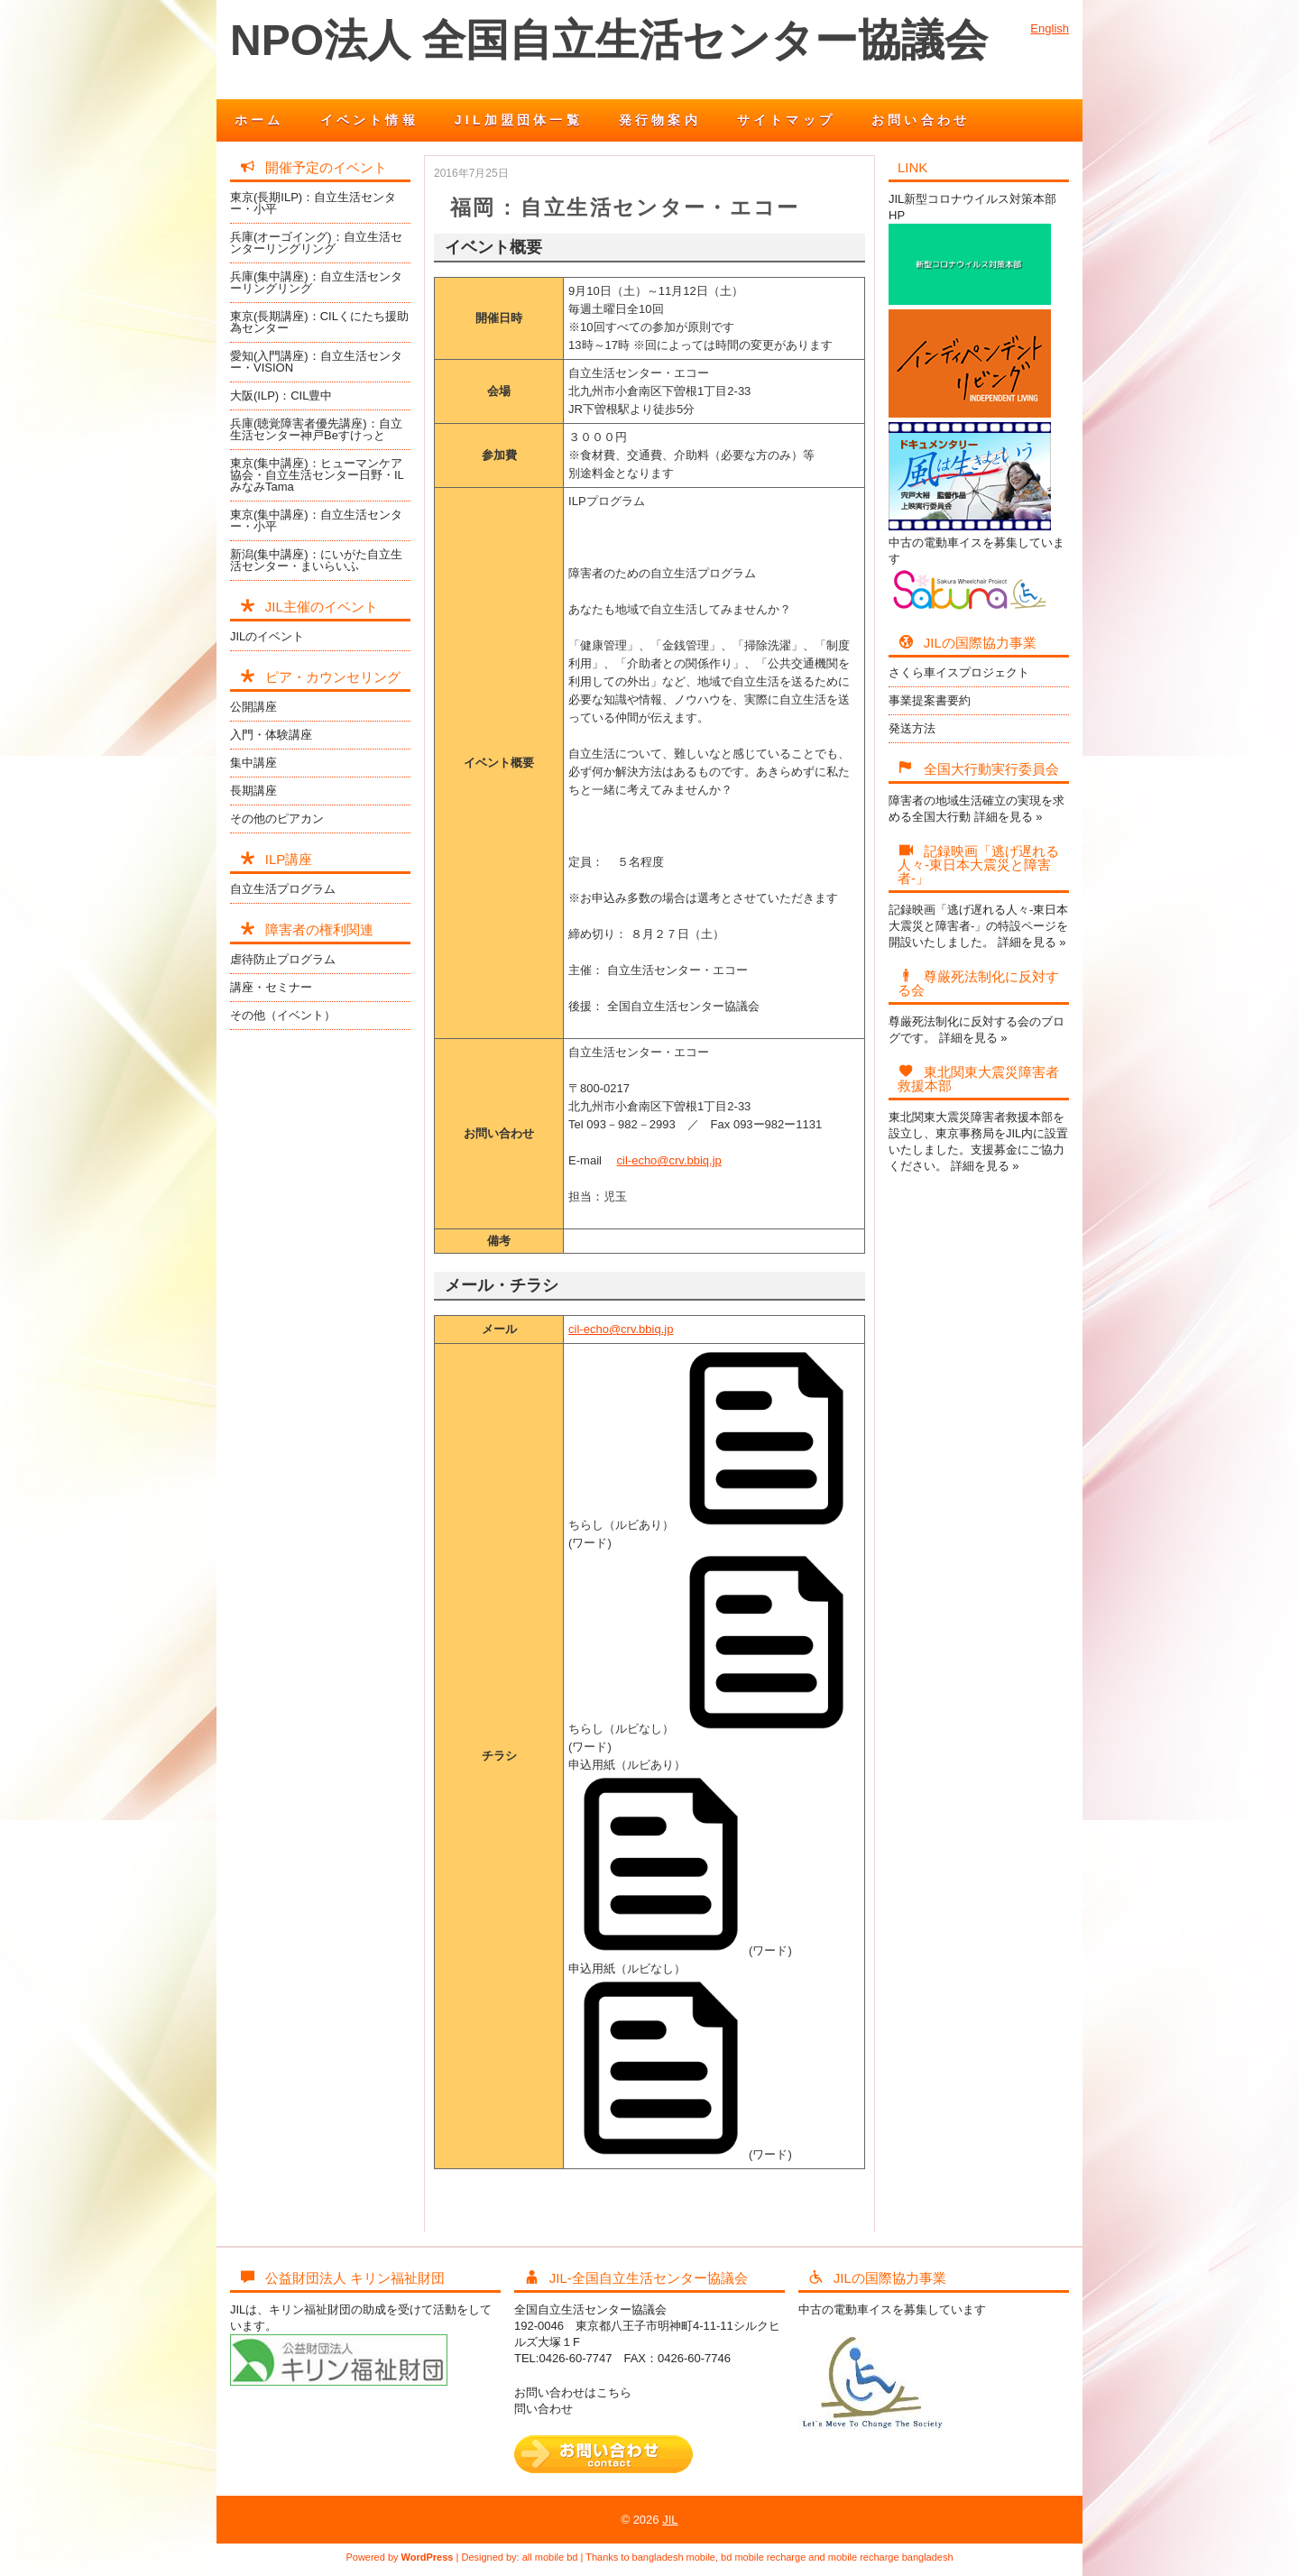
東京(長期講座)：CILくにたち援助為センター (319, 322)
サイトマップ (786, 120)
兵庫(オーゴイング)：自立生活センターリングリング (316, 242)
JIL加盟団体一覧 (519, 120)
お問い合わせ (920, 120)
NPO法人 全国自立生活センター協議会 (609, 40)
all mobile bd (550, 2557)
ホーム (259, 120)
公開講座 (253, 706)
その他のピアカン (277, 818)
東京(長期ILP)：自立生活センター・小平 (313, 203)
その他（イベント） (283, 1015)
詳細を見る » (1008, 816)
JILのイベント (267, 636)
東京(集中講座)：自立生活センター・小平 (316, 520)
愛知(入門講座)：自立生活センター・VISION (316, 361)
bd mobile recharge (763, 2557)
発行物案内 (660, 120)
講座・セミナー (271, 987)
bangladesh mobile (673, 2557)
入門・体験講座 (271, 734)
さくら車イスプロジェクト (959, 672)
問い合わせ (543, 2408)
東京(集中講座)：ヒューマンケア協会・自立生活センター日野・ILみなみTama (317, 474)
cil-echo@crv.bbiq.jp (669, 1160)
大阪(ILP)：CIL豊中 (281, 395)
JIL (669, 2519)
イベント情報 (369, 120)
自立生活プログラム (283, 889)
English (1049, 28)
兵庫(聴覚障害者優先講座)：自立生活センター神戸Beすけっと (316, 429)
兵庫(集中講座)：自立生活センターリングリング (316, 282)
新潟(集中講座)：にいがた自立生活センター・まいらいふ (316, 560)
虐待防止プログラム (283, 959)
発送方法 (912, 728)
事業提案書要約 (930, 700)
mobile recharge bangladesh (891, 2557)
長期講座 (253, 790)
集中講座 (253, 762)
